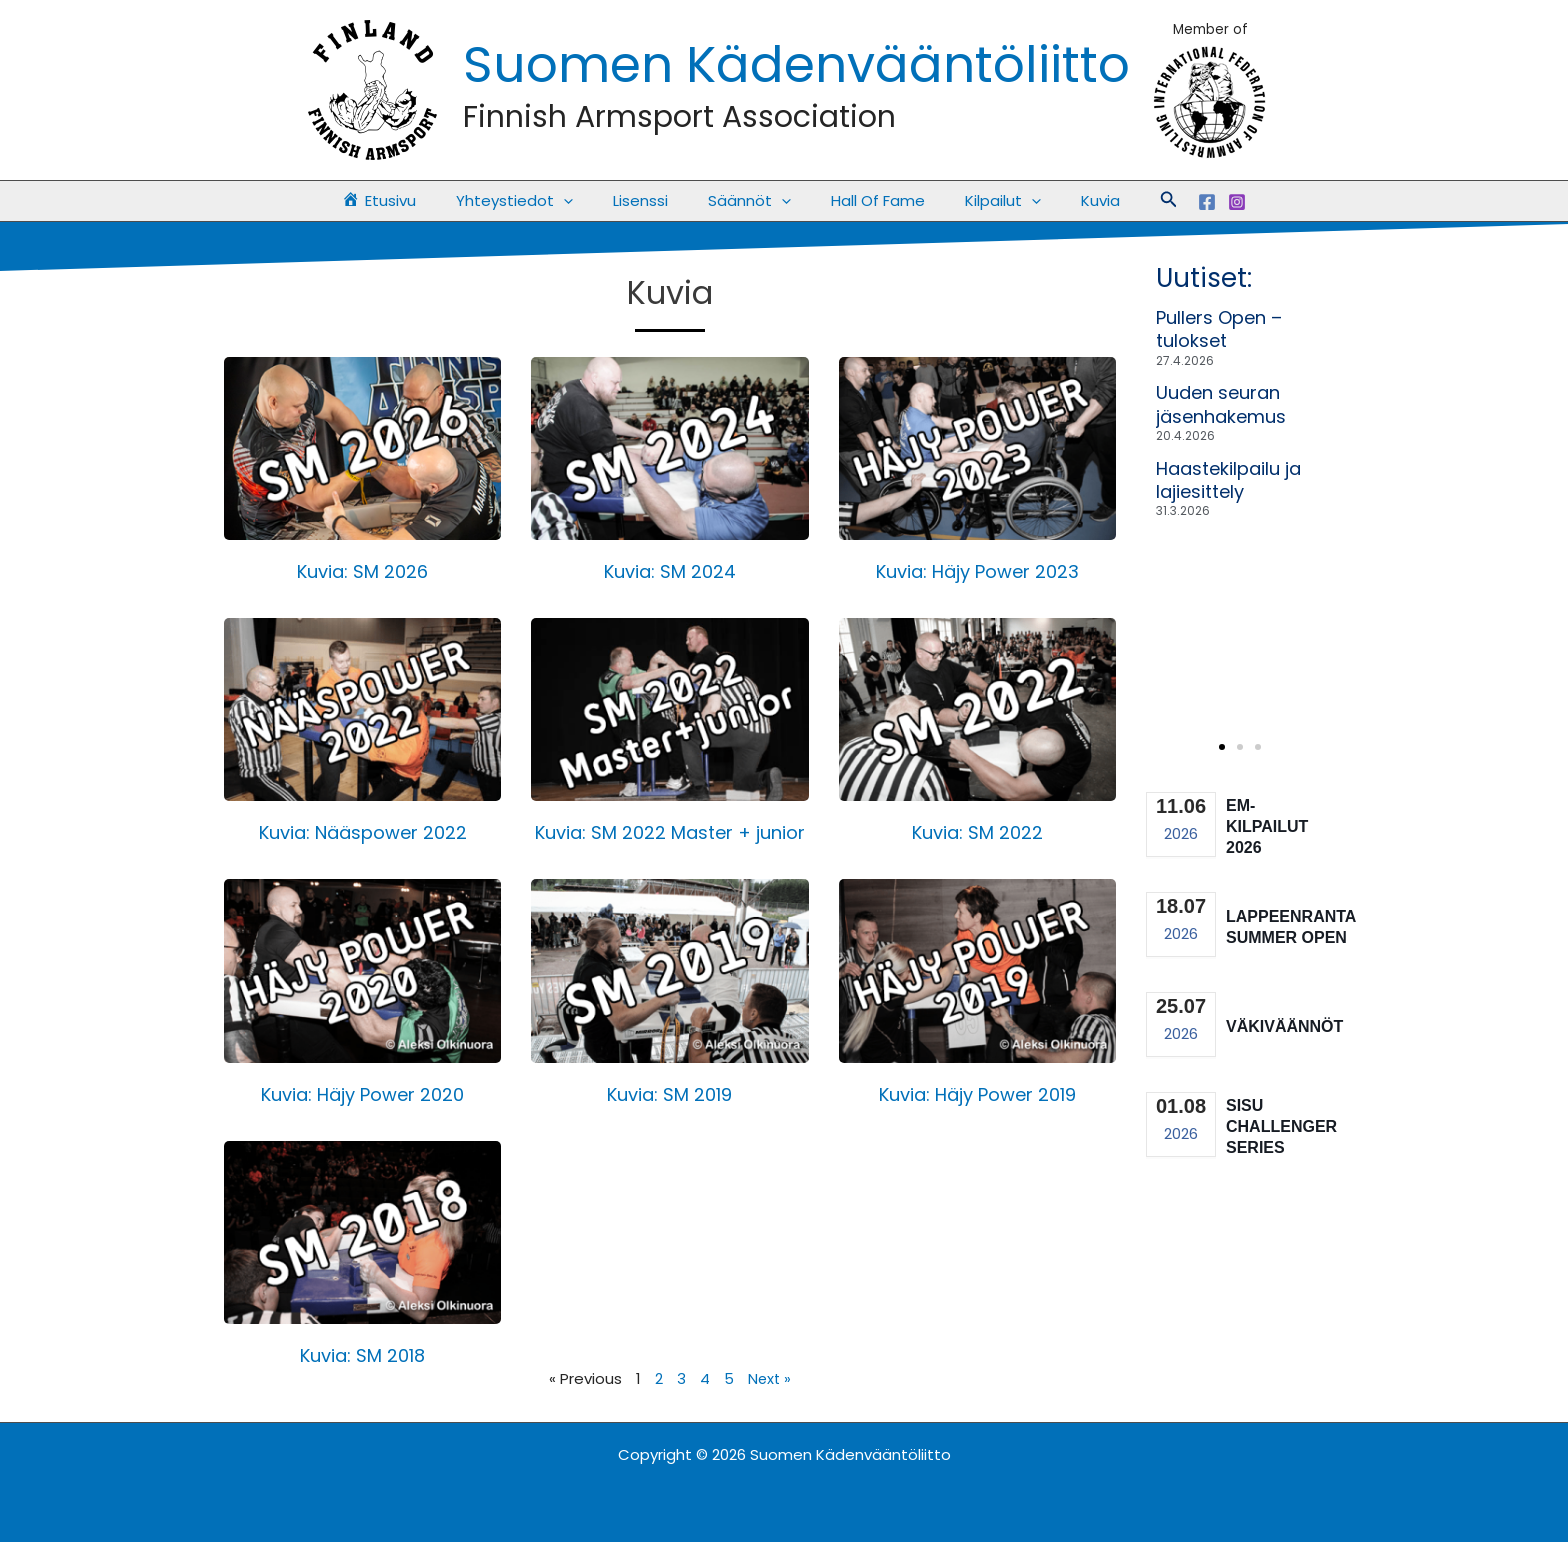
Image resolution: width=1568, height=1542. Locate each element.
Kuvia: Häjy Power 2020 (362, 1094)
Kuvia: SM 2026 (362, 571)
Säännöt (749, 201)
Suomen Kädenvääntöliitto (796, 65)
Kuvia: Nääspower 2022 (363, 832)
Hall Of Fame (868, 200)
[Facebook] (1172, 202)
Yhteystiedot (534, 201)
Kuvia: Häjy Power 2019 (977, 1094)
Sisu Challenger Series (1281, 1126)
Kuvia (1070, 200)
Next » (769, 1378)
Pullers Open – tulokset (1219, 329)
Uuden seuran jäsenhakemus (1221, 404)
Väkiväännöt (1284, 1026)
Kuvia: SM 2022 (977, 832)
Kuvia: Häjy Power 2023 (977, 571)
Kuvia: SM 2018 (362, 1355)
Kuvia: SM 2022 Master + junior (670, 832)
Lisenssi (650, 200)
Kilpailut (983, 201)
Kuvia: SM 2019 (669, 1094)
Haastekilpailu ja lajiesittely (1228, 480)
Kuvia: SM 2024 (670, 571)
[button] (583, 201)
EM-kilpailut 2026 (1267, 826)
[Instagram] (1202, 202)
